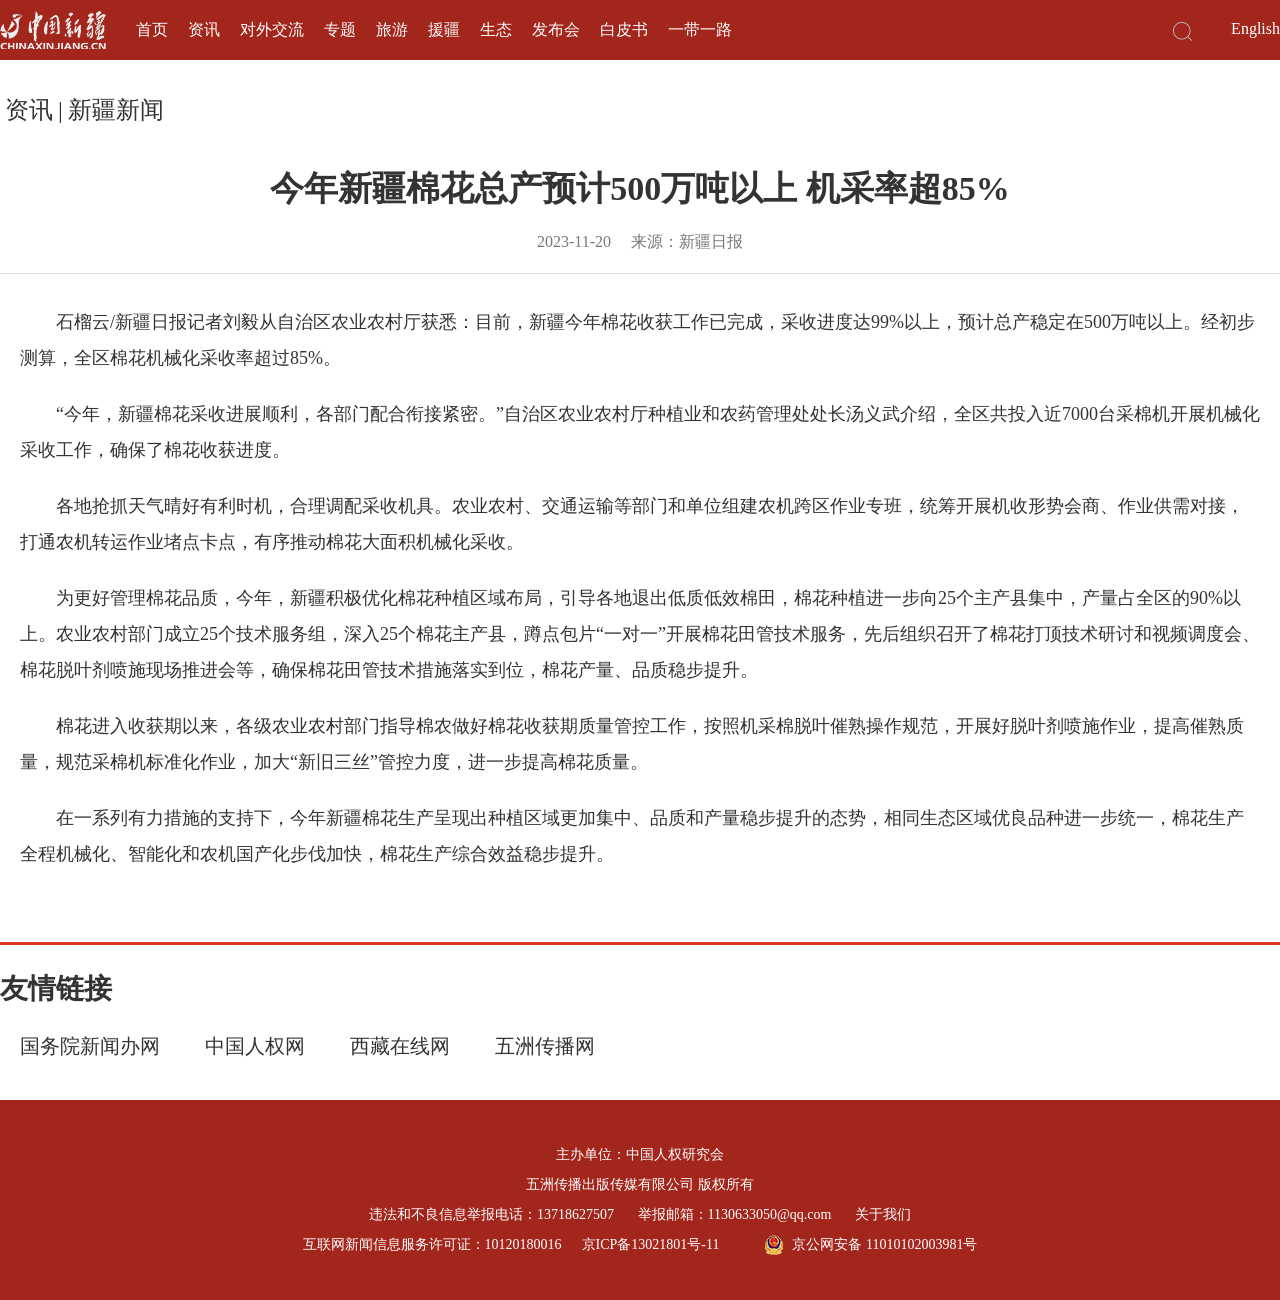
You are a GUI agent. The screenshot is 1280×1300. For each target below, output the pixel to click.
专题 (340, 29)
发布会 (556, 29)
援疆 (444, 29)
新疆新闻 (116, 110)
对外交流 (272, 29)
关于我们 (883, 1214)
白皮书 (624, 29)
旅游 (392, 29)
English (1255, 28)
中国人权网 (255, 1046)
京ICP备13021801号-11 (651, 1244)
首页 (152, 29)
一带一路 (700, 29)
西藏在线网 (400, 1046)
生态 (496, 29)
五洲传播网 (545, 1046)
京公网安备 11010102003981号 (870, 1245)
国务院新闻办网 (90, 1046)
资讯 (204, 29)
